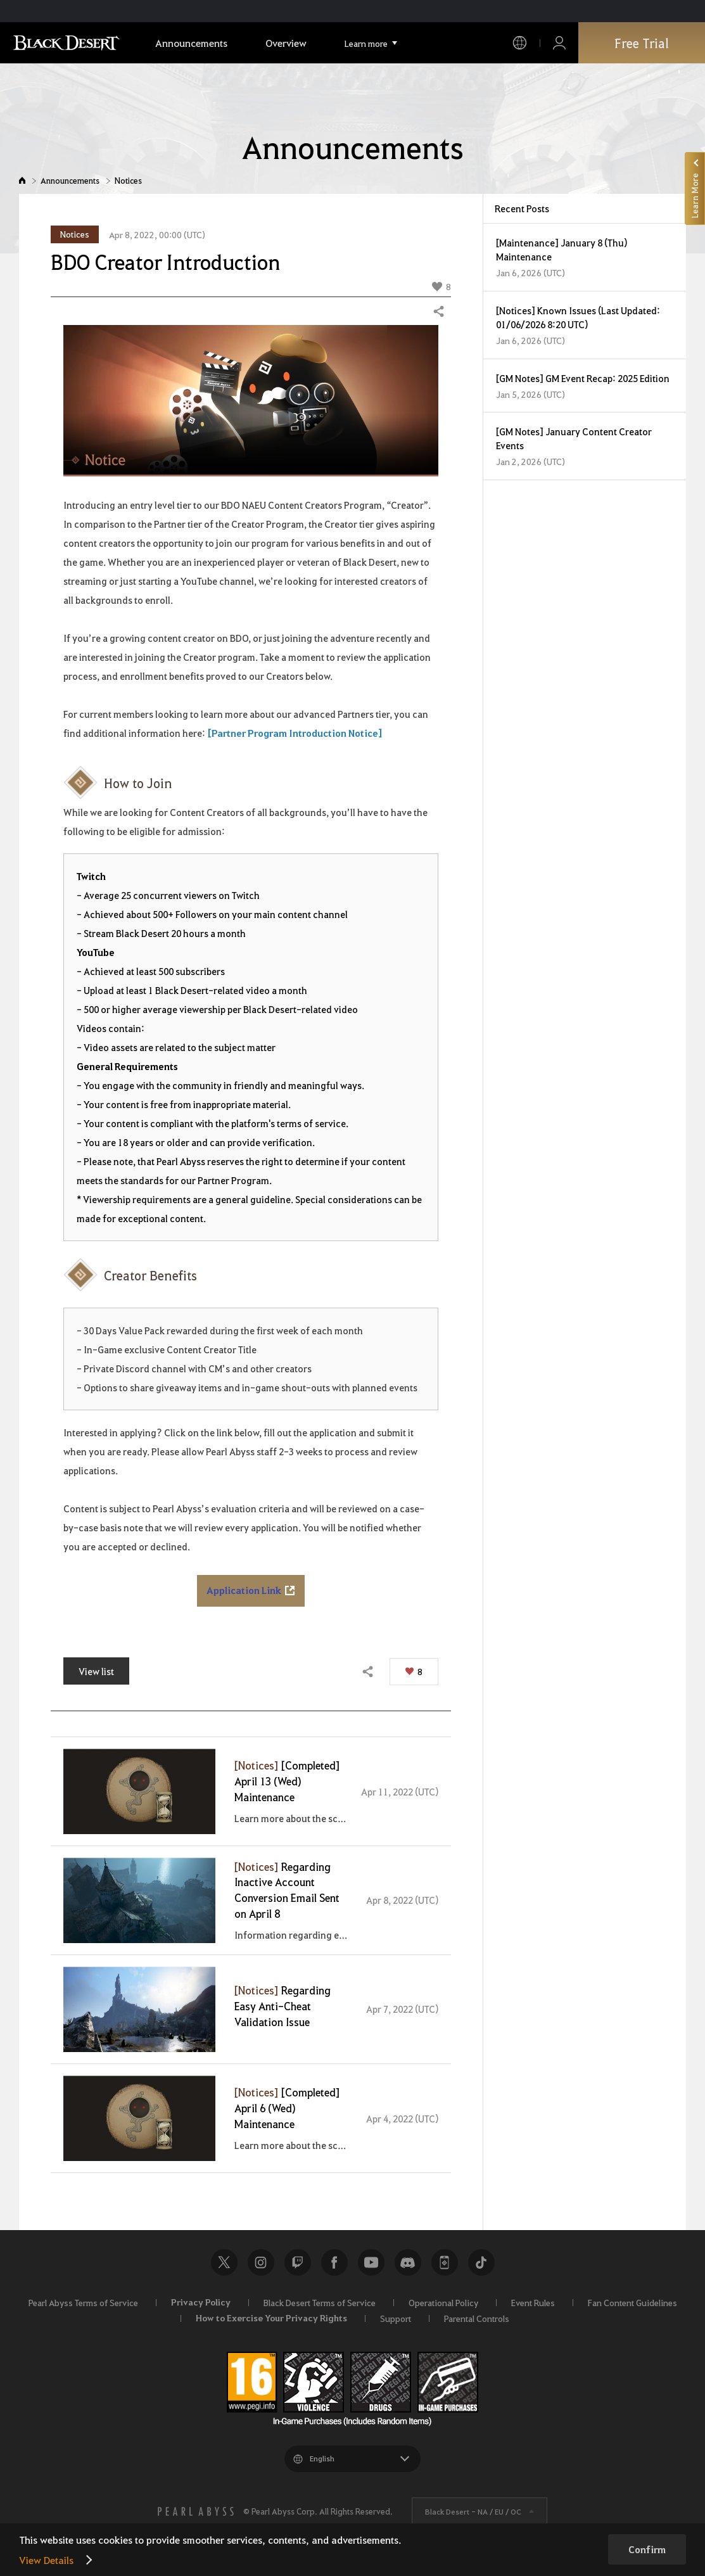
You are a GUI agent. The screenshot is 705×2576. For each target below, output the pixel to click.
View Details (46, 2559)
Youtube (371, 2262)
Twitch (297, 2262)
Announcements (70, 180)
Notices (128, 180)
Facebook (334, 2262)
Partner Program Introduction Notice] (297, 733)
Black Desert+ (444, 2262)
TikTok (481, 2262)
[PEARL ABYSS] (196, 2511)
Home (22, 180)
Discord (408, 2262)
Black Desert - (473, 2511)
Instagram (261, 2262)
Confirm (647, 2549)
